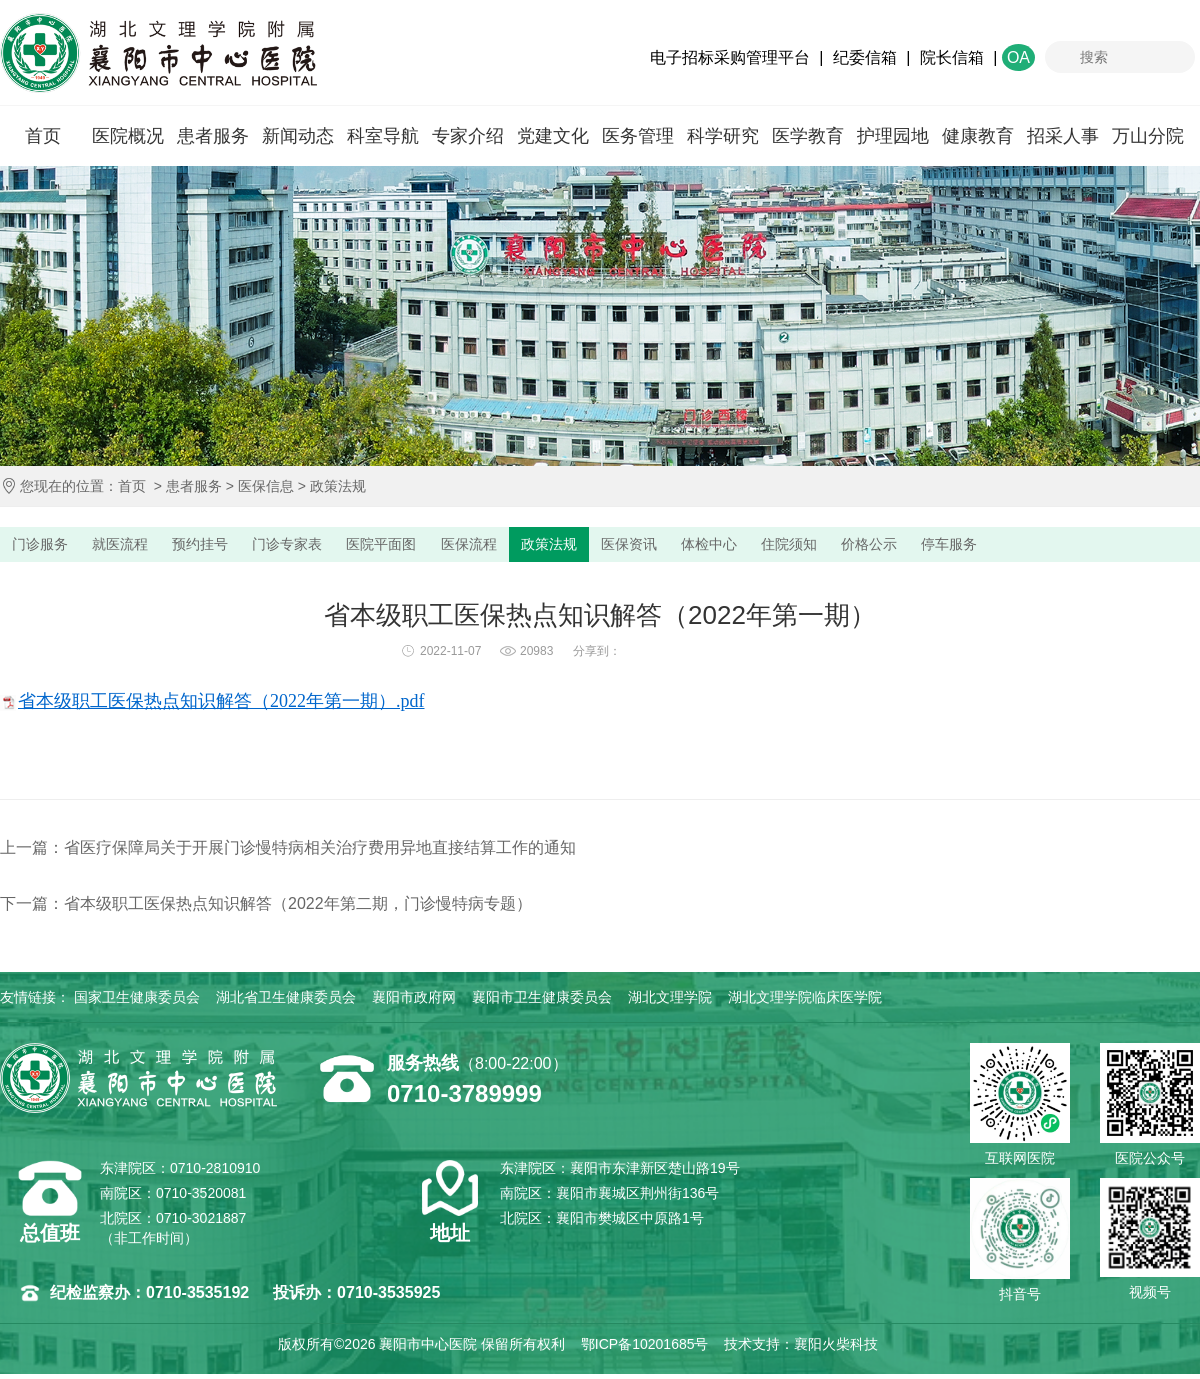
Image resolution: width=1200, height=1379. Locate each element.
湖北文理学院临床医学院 (805, 1002)
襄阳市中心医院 (158, 53)
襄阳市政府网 (414, 1002)
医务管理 (638, 136)
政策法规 (338, 486)
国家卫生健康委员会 (137, 1002)
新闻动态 (298, 136)
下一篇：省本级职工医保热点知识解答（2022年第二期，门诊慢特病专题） (266, 908)
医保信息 (266, 486)
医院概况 (128, 136)
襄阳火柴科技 (836, 1349)
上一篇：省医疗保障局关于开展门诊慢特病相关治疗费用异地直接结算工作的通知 (288, 852)
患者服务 (213, 136)
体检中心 (795, 546)
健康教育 (978, 136)
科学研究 (723, 136)
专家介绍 (468, 136)
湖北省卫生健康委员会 (286, 1002)
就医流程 (135, 546)
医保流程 (525, 546)
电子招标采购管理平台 (730, 57)
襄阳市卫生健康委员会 (542, 1002)
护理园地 (893, 136)
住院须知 (885, 546)
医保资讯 (705, 546)
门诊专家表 (322, 546)
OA (1018, 57)
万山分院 (1148, 136)
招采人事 (1063, 136)
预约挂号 (225, 546)
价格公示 (975, 546)
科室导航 (383, 136)
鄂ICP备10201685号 (645, 1349)
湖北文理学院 (670, 1002)
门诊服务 (45, 546)
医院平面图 (427, 546)
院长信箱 (952, 57)
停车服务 (1065, 546)
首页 (43, 136)
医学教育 (808, 136)
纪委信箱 (865, 57)
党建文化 (553, 136)
